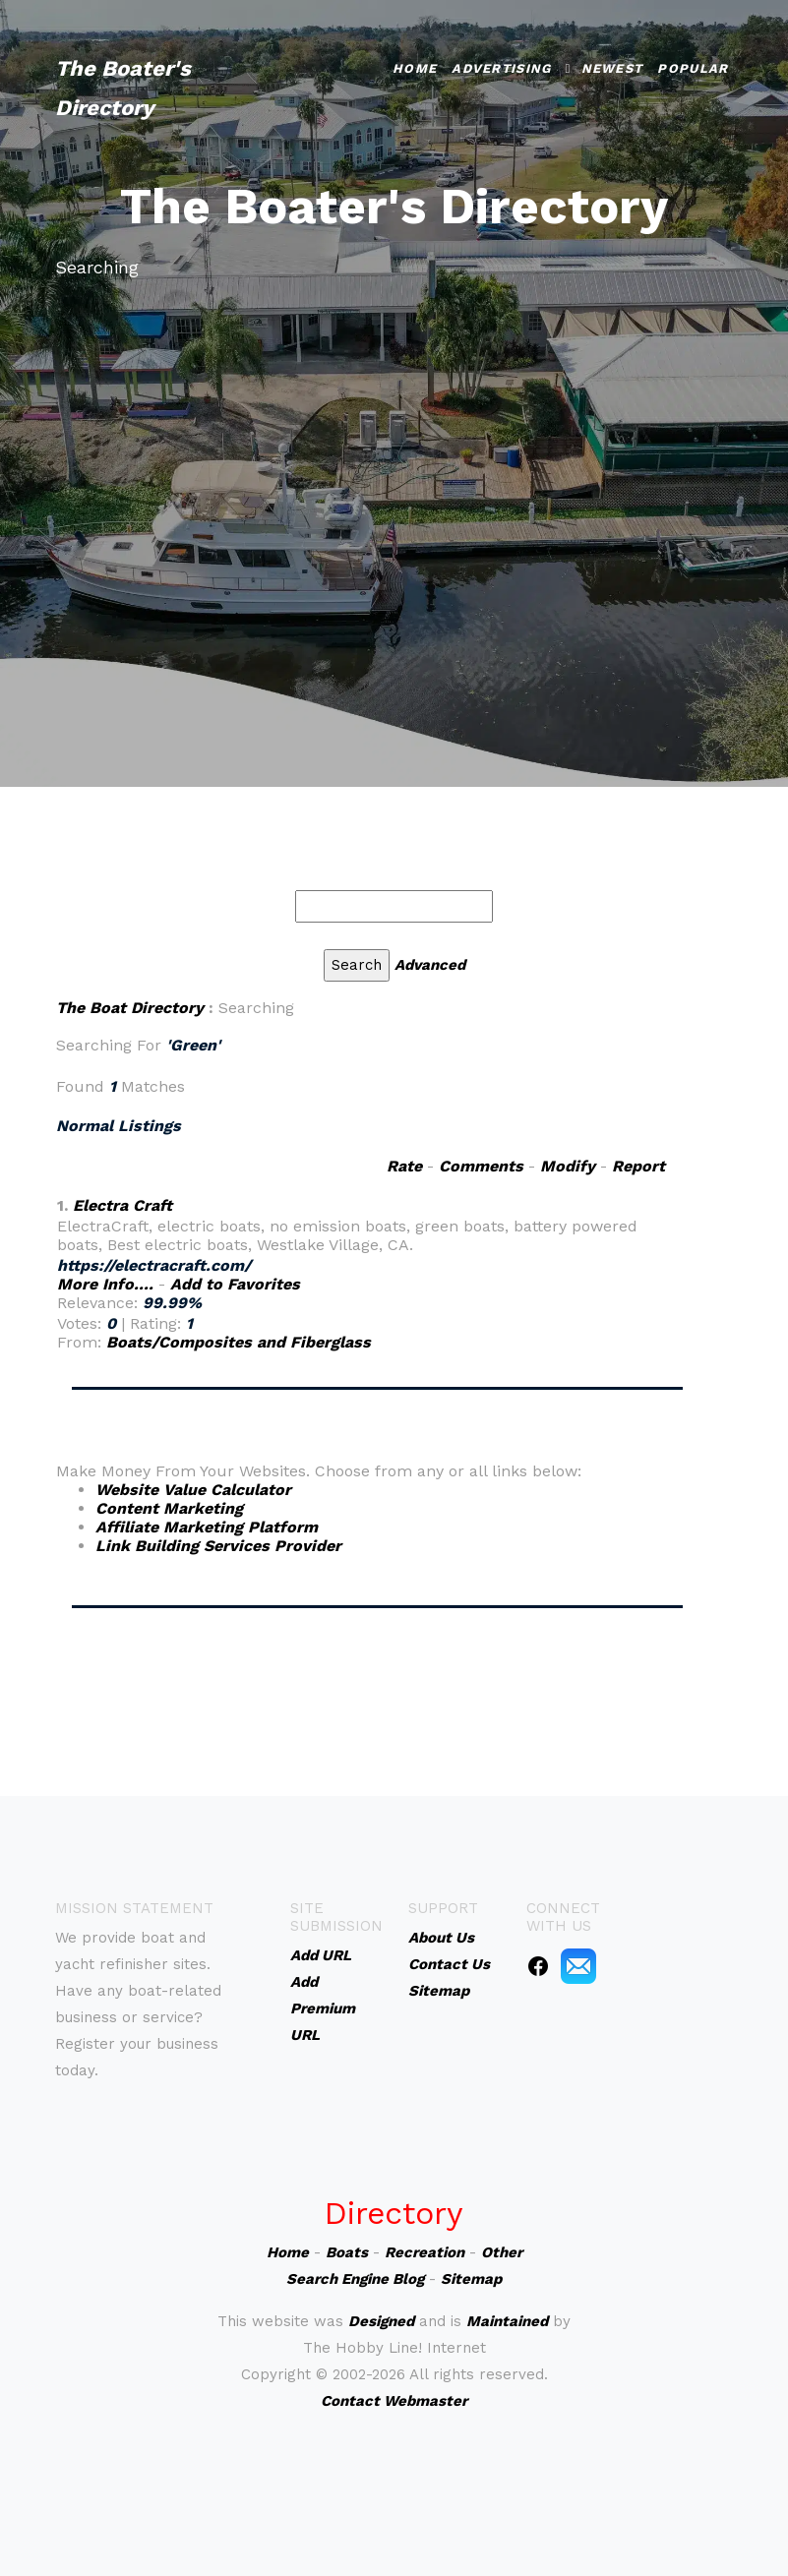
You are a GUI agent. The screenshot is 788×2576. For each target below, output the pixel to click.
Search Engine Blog (355, 2279)
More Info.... (105, 1284)
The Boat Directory (130, 1007)
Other (501, 2252)
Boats (347, 2252)
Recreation (424, 2252)
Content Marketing (169, 1508)
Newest (612, 68)
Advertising (501, 68)
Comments (481, 1166)
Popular (692, 68)
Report (638, 1166)
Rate (404, 1166)
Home (415, 68)
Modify (567, 1166)
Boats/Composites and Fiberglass (238, 1342)
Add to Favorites (235, 1284)
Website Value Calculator (193, 1489)
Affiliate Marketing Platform (206, 1527)
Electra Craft (122, 1205)
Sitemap (471, 2279)
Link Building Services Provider (218, 1545)
